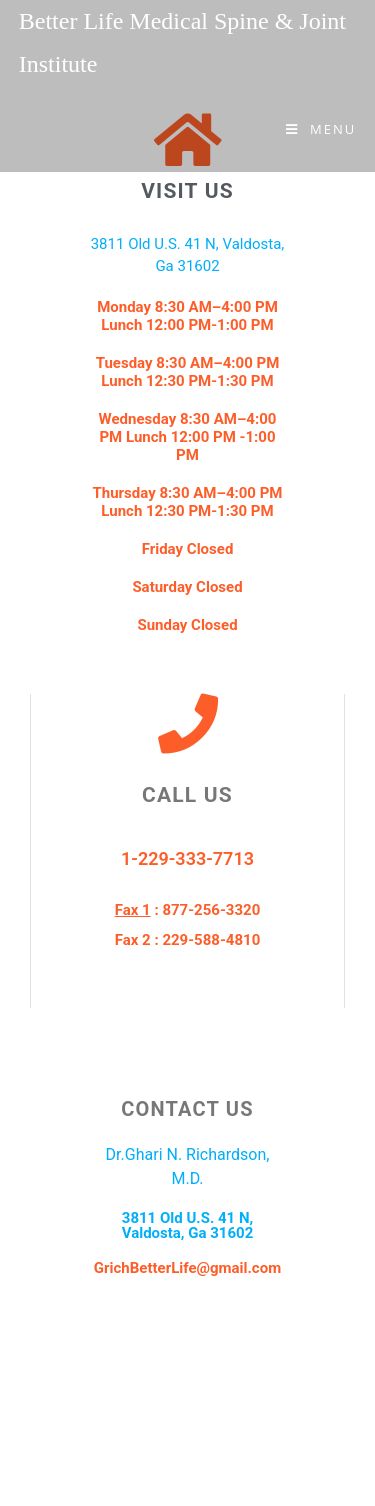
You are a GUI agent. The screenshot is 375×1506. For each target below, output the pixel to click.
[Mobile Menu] (321, 129)
